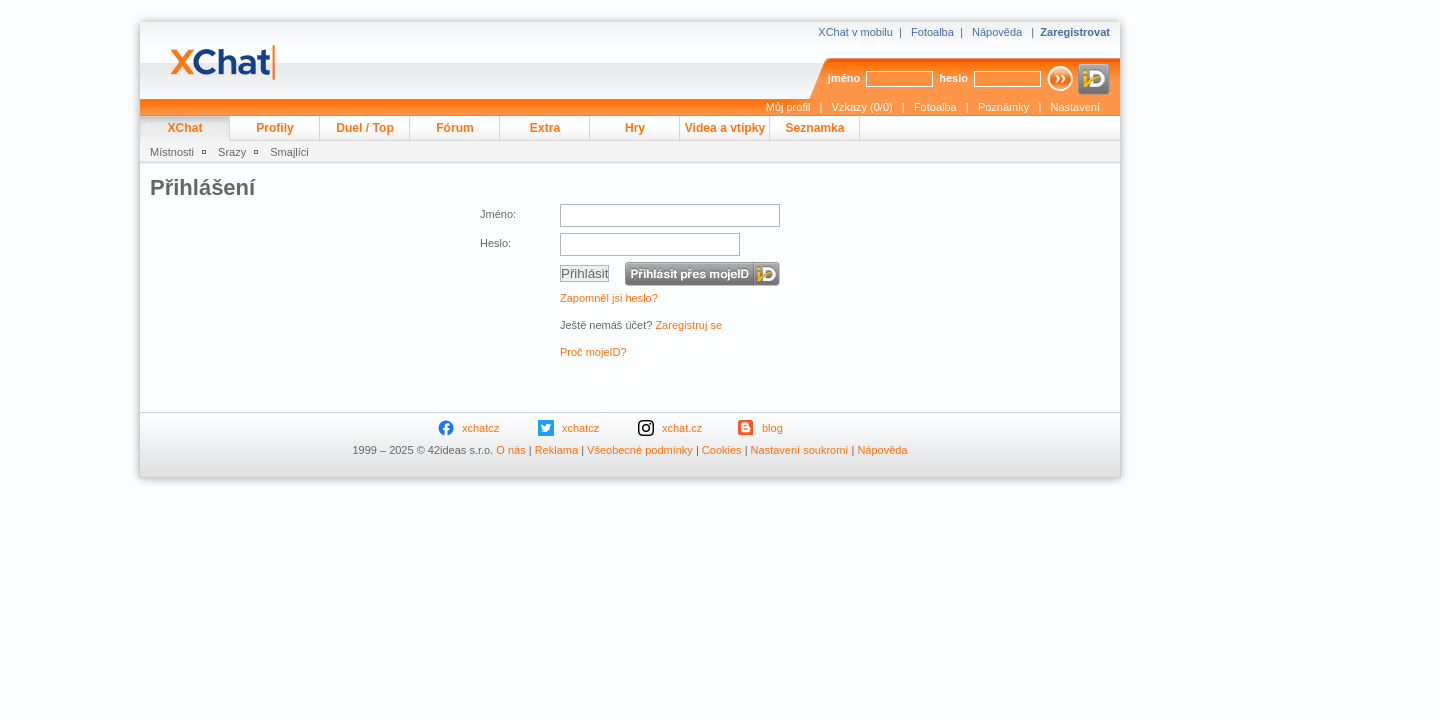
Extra (545, 128)
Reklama (556, 450)
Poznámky (1003, 107)
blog (772, 428)
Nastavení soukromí (800, 450)
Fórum (455, 128)
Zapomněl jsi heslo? (609, 298)
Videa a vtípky (725, 128)
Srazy (232, 152)
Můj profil (788, 107)
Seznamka (814, 128)
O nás (510, 450)
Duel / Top (365, 128)
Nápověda (997, 32)
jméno (844, 78)
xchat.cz (682, 428)
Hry (635, 128)
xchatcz (480, 428)
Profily (275, 128)
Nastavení (1075, 107)
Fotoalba (932, 32)
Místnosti (172, 152)
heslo (953, 78)
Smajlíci (289, 152)
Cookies (722, 450)
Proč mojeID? (593, 352)
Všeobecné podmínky (640, 450)
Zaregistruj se (688, 325)
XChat (185, 128)
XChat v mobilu (855, 32)
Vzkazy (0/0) (862, 107)
